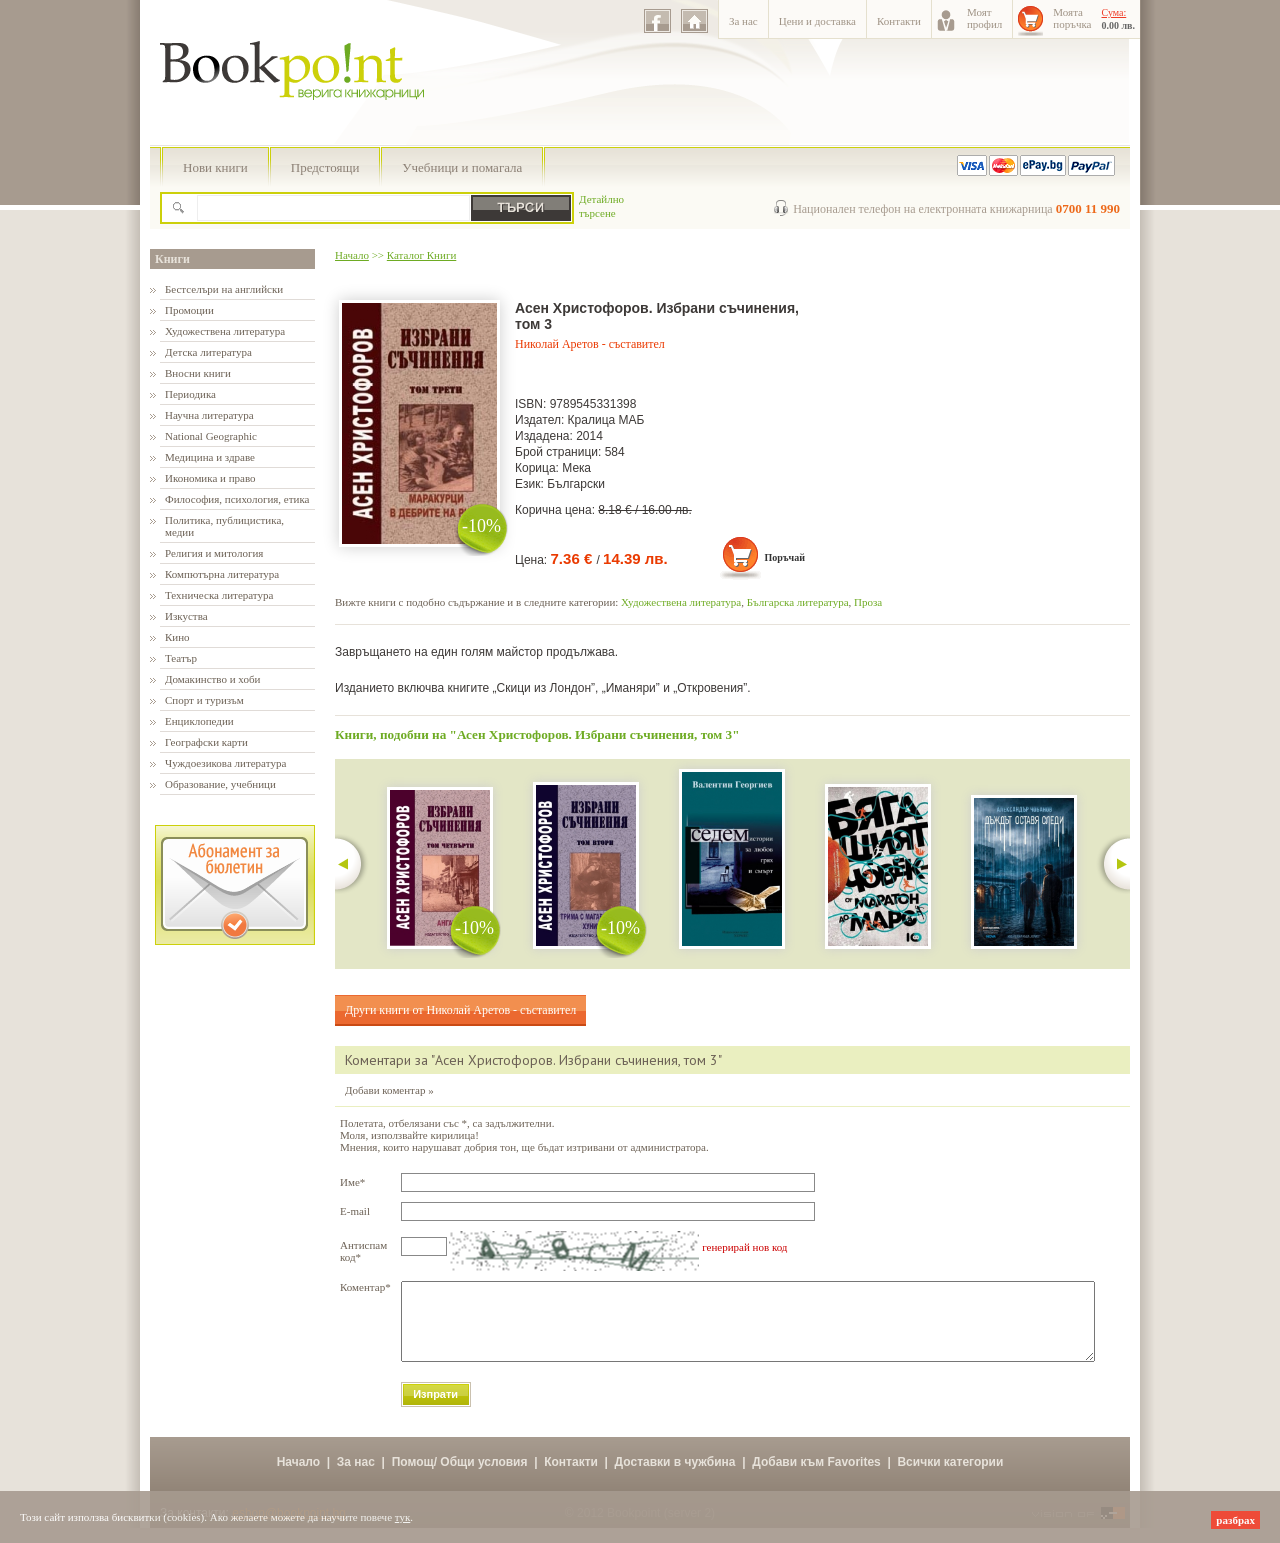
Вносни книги (198, 373)
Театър (181, 658)
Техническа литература (219, 595)
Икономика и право (210, 478)
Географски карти (206, 742)
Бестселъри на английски (224, 289)
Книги (172, 259)
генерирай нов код (744, 1247)
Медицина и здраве (210, 457)
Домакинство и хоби (212, 679)
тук (403, 1517)
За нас (743, 21)
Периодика (190, 394)
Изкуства (186, 616)
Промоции (189, 310)
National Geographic (211, 436)
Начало (352, 255)
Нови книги (215, 167)
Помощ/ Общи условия (460, 1477)
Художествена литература (225, 331)
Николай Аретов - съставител (590, 344)
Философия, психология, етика (237, 499)
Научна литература (209, 415)
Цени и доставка (817, 21)
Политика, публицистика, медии (224, 526)
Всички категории (950, 1477)
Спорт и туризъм (204, 700)
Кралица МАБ (606, 420)
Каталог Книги (421, 255)
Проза (868, 602)
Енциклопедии (199, 721)
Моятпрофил (984, 18)
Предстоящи (325, 167)
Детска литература (208, 352)
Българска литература (798, 602)
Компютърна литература (222, 574)
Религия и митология (214, 553)
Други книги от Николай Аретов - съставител (460, 1010)
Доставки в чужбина (675, 1477)
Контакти (899, 21)
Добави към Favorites (816, 1477)
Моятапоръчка (1072, 18)
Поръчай (784, 557)
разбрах (1235, 1520)
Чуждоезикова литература (225, 763)
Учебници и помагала (462, 167)
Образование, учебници (220, 784)
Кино (177, 637)
